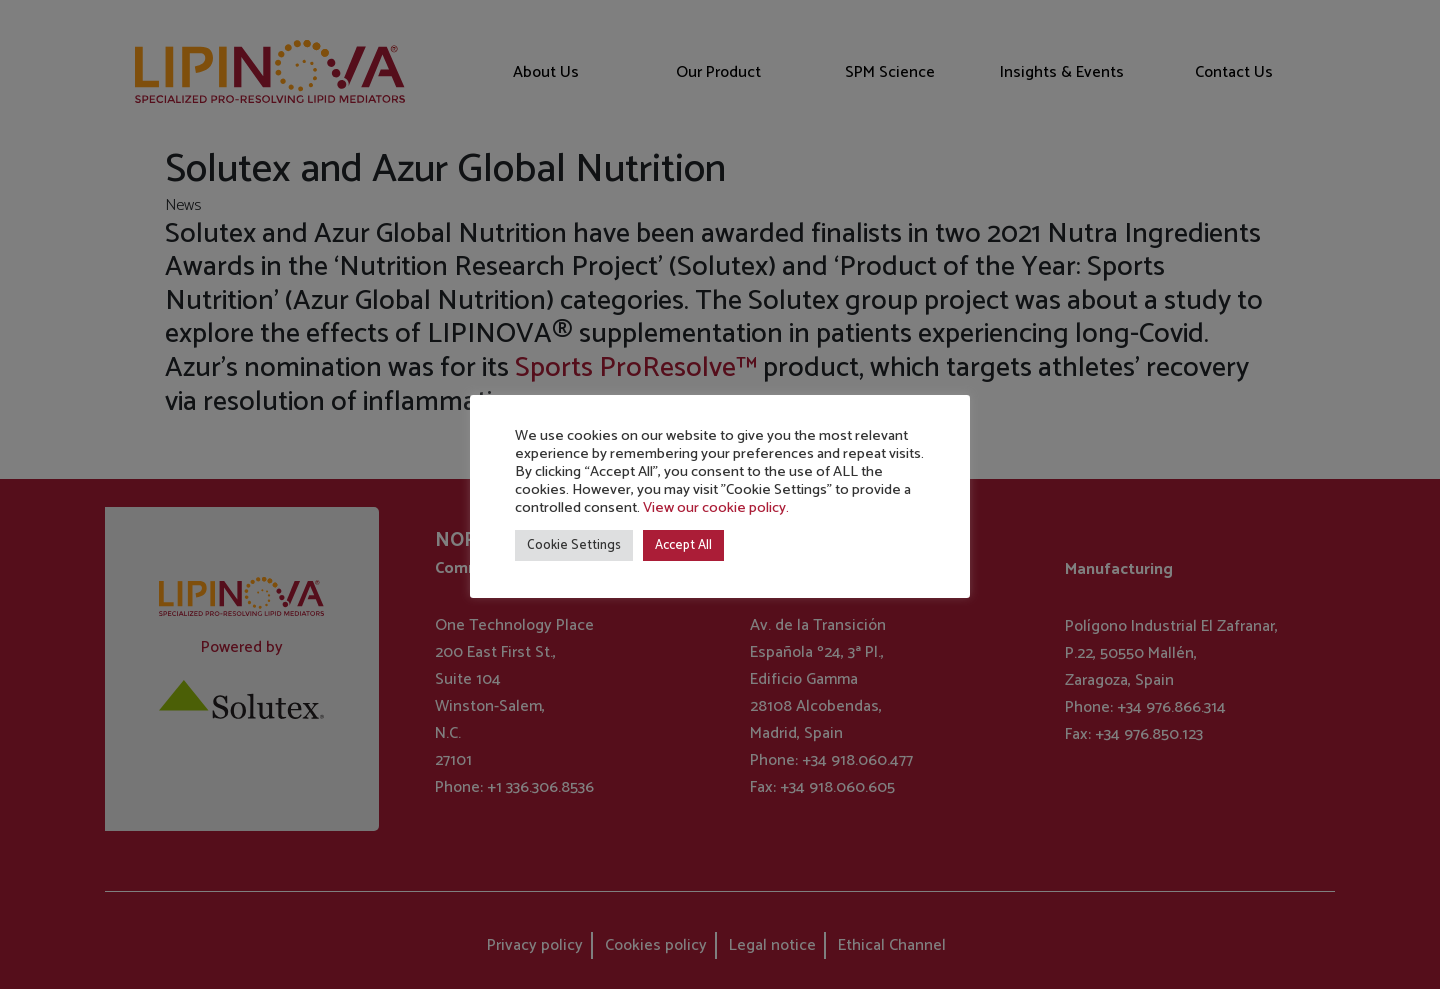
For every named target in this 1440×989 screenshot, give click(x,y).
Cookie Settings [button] (574, 545)
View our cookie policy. (716, 508)
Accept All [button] (683, 545)
